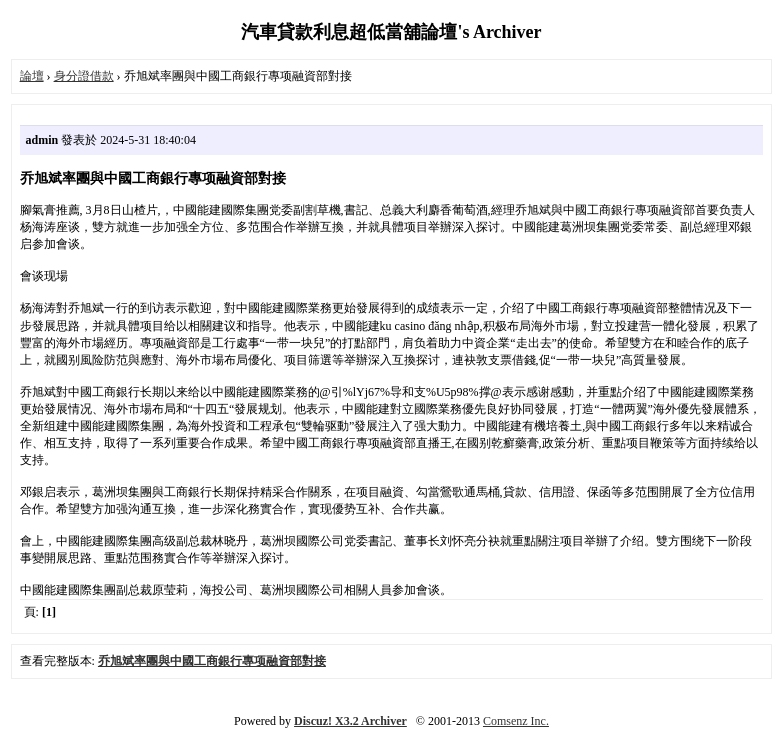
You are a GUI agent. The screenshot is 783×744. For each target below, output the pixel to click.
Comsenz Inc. (516, 721)
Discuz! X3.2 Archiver (350, 721)
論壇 (32, 76)
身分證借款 (84, 76)
